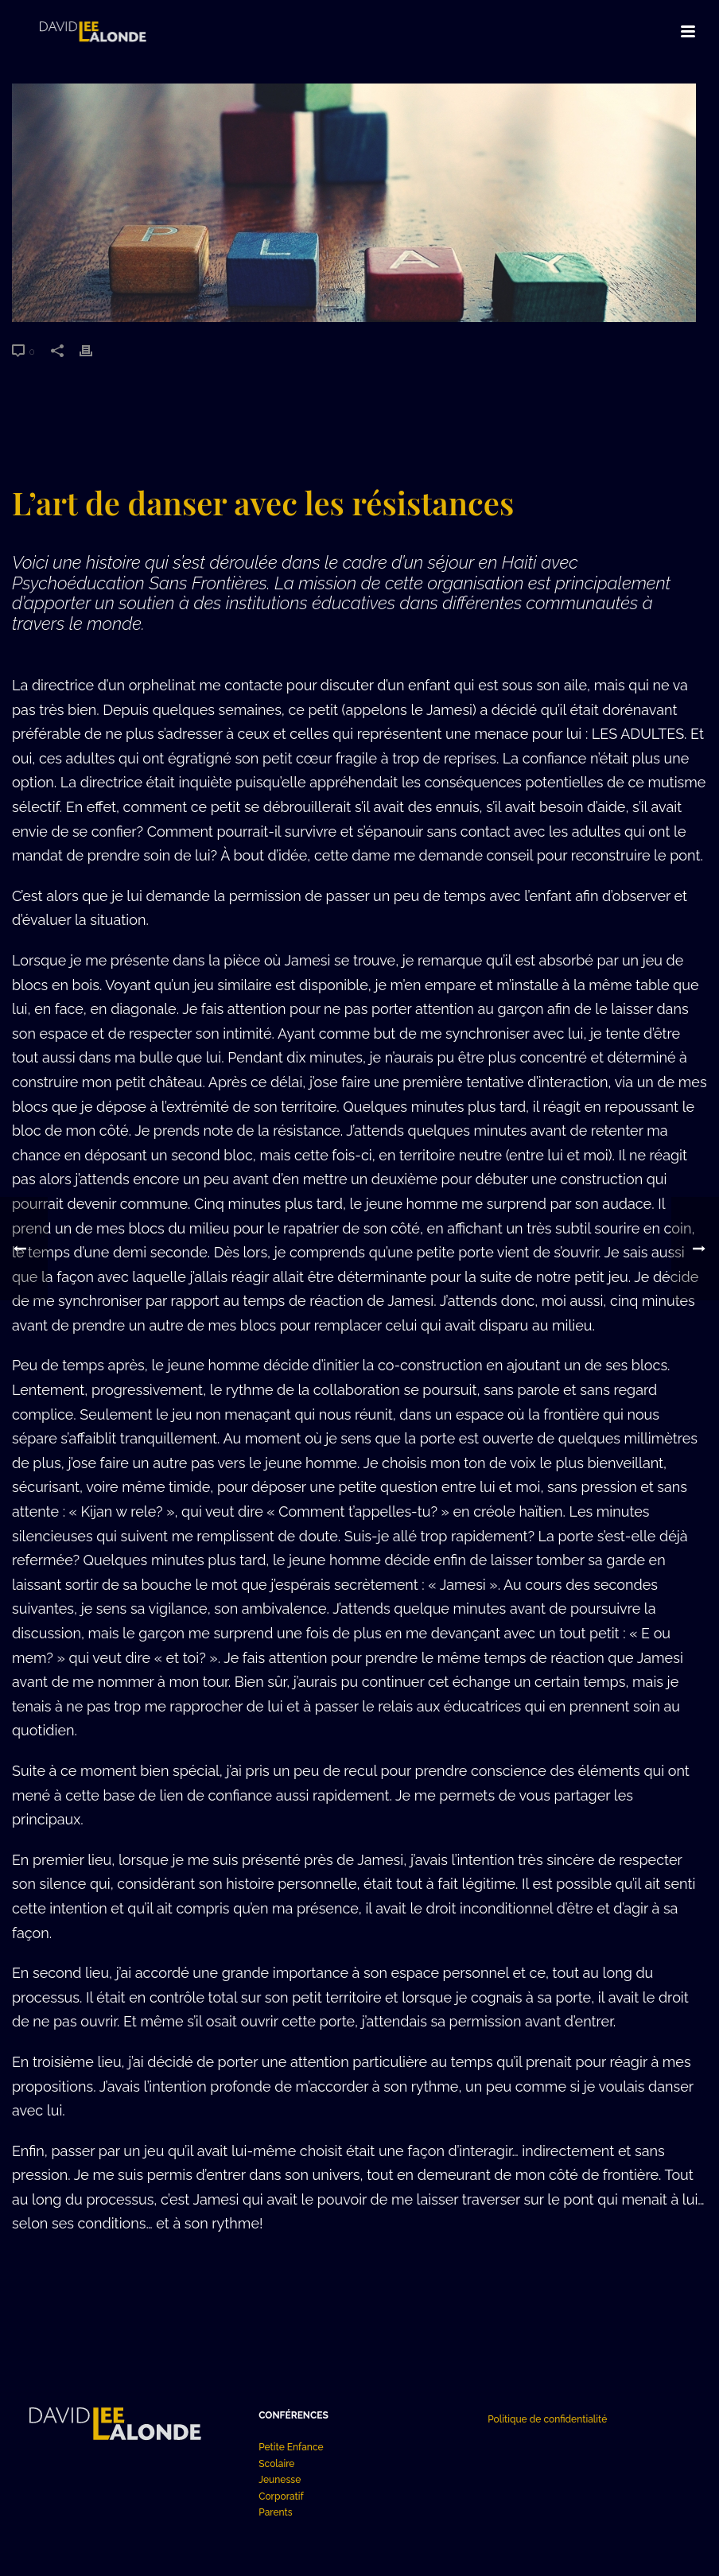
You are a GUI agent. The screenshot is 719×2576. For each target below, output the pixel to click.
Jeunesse (279, 2479)
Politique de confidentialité (547, 2419)
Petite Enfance (290, 2447)
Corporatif (280, 2496)
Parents (275, 2512)
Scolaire (276, 2463)
